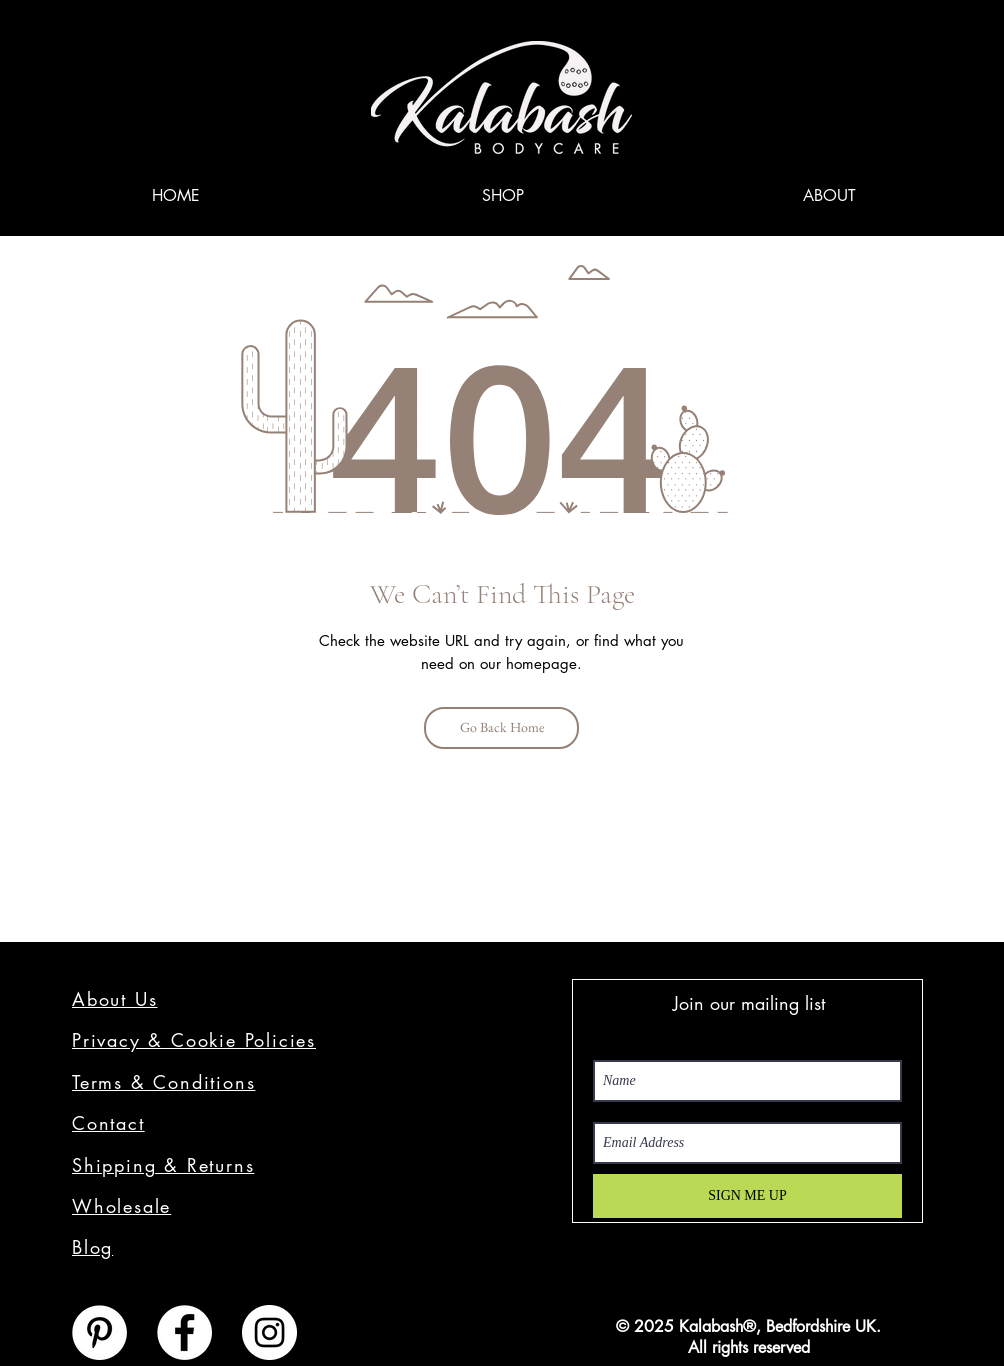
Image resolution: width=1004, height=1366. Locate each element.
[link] (937, 32)
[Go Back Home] (501, 728)
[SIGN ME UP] (747, 1196)
